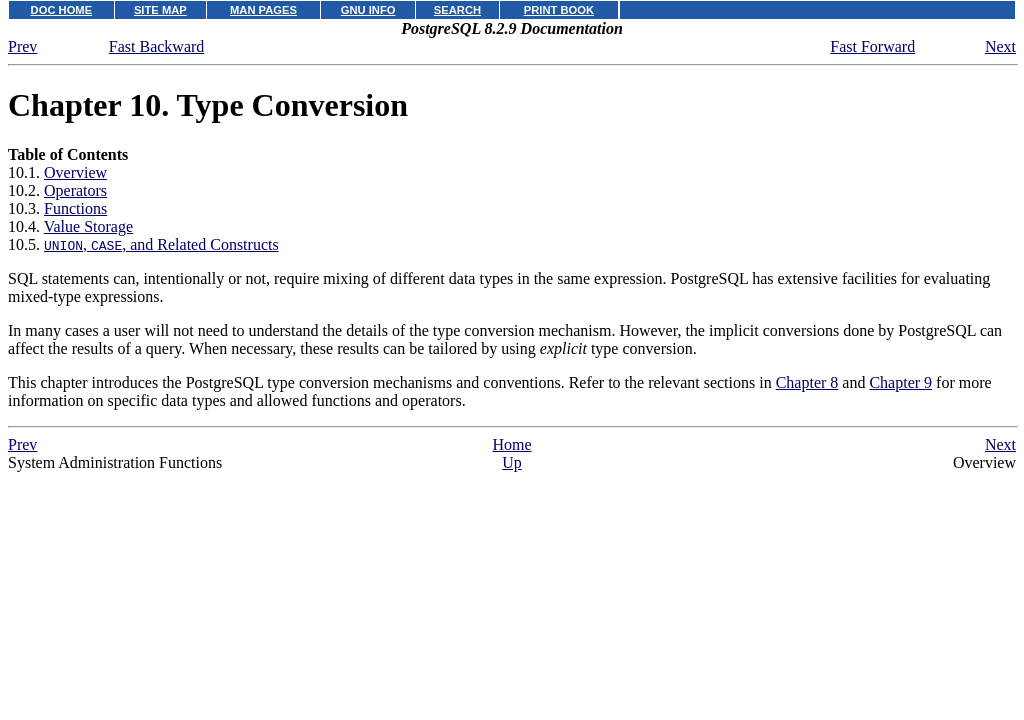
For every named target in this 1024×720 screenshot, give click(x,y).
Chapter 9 (900, 382)
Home (511, 444)
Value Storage (88, 226)
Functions (75, 208)
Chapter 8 (807, 382)
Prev (22, 46)
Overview (75, 172)
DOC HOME (62, 10)
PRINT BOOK (559, 10)
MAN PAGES (263, 10)
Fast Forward (872, 46)
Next (1000, 46)
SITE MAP (160, 10)
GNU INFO (368, 10)
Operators (75, 190)
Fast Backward (157, 46)
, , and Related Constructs (161, 244)
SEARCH (457, 10)
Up (512, 462)
